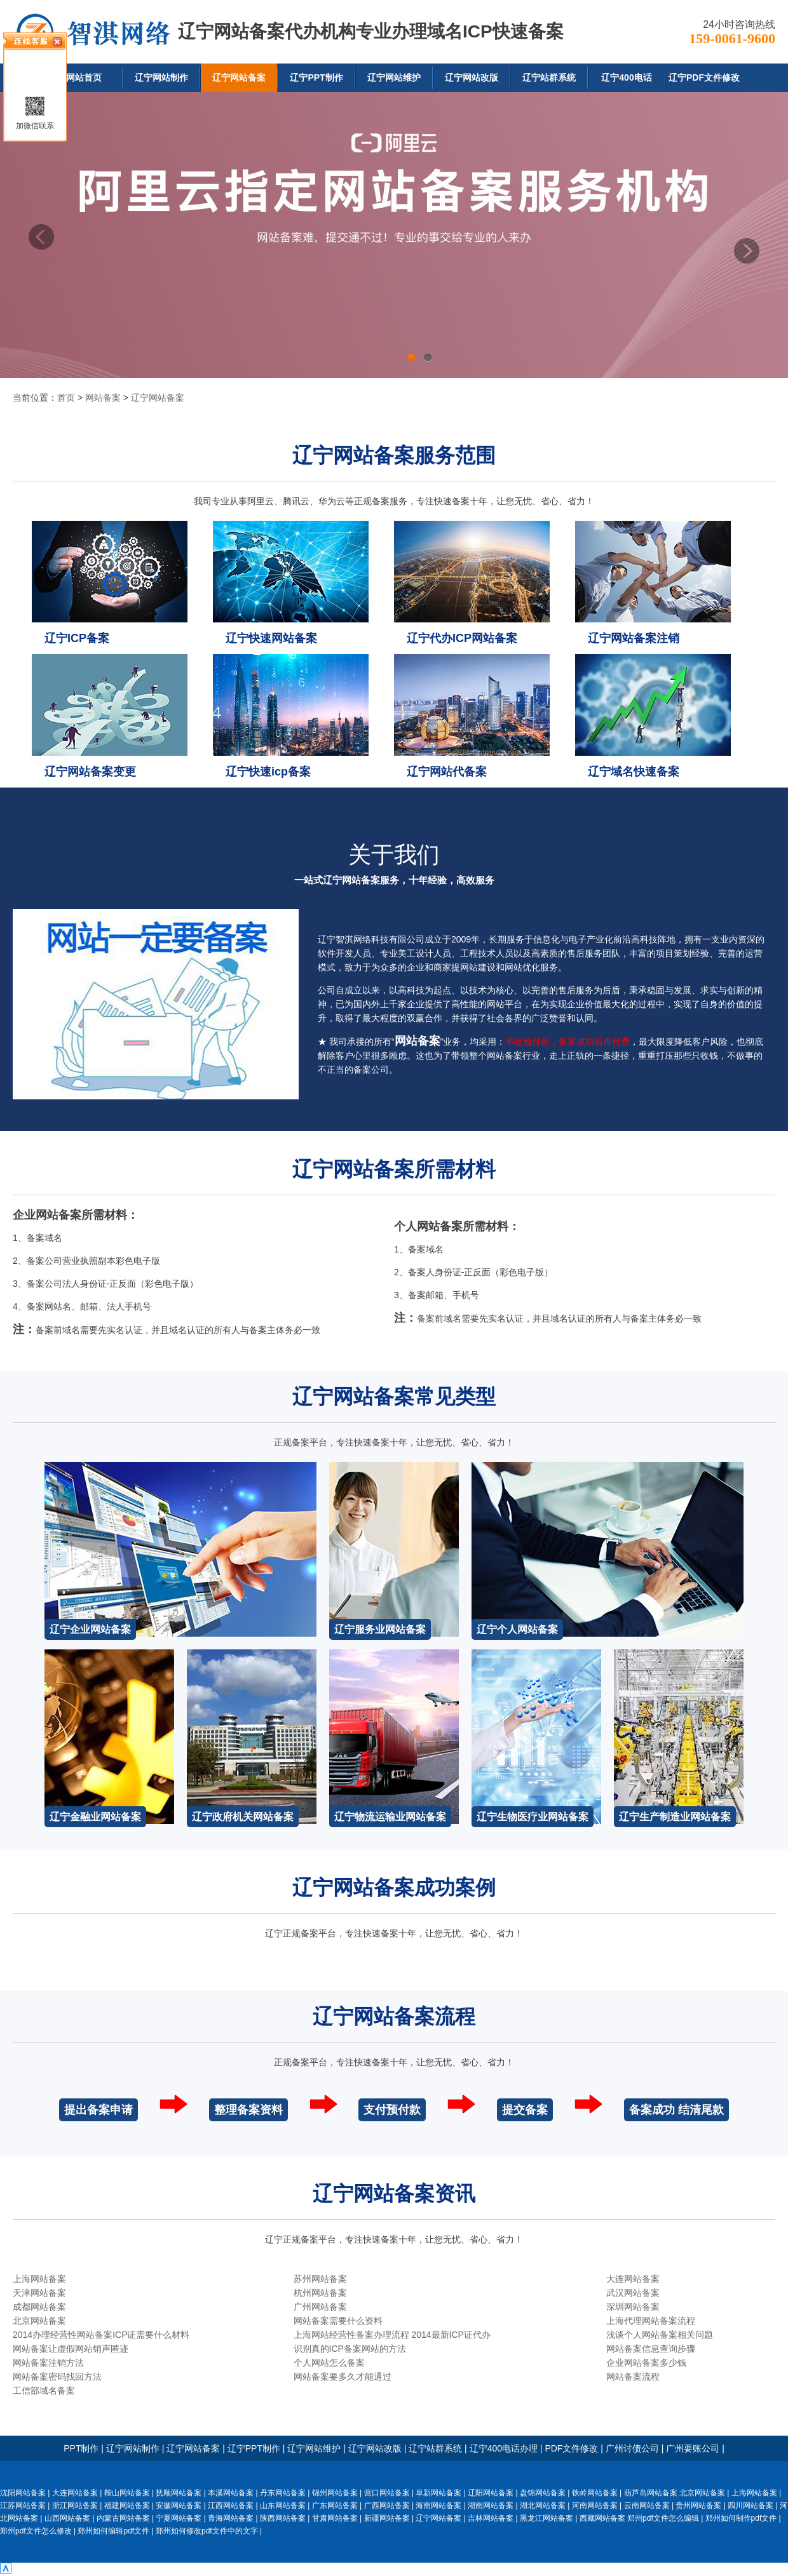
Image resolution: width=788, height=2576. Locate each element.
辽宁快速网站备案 (271, 638)
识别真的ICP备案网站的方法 (350, 2349)
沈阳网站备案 (23, 2492)
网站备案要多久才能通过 (342, 2376)
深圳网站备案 (633, 2307)
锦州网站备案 (335, 2492)
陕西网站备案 (283, 2518)
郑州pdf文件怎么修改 (36, 2530)
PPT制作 (81, 2448)
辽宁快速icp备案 (268, 771)
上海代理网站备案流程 (650, 2321)
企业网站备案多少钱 (646, 2363)
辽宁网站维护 (394, 77)
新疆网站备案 (387, 2518)
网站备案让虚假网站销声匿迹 (70, 2349)
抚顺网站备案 (178, 2492)
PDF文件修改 (571, 2448)
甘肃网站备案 (335, 2518)
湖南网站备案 (490, 2505)
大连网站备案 (633, 2279)
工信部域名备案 (44, 2390)
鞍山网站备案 (127, 2492)
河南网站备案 (595, 2505)
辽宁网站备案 (239, 77)
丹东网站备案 (283, 2492)
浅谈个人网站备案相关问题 (659, 2335)
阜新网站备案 (438, 2492)
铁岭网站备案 (595, 2492)
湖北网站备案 (543, 2505)
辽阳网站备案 (490, 2492)
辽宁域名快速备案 (633, 771)
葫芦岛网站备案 (650, 2492)
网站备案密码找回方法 (57, 2376)
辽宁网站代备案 (447, 771)
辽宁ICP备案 (76, 638)
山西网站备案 (67, 2518)
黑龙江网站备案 (546, 2518)
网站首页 (84, 77)
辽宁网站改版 (471, 77)
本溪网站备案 (231, 2492)
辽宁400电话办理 (504, 2448)
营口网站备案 (387, 2492)
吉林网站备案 (490, 2518)
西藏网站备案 (602, 2518)
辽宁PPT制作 (316, 77)
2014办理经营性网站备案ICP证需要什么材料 (101, 2335)
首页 (66, 397)
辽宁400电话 (626, 77)
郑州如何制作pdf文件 (741, 2518)
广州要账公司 (692, 2448)
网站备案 (103, 397)
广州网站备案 (320, 2307)
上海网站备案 (39, 2279)
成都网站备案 (39, 2307)
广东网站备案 (335, 2505)
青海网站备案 (231, 2518)
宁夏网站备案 (178, 2518)
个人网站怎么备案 (329, 2363)
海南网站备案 (438, 2505)
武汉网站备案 (633, 2293)
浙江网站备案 (75, 2505)
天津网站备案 (39, 2293)
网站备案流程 (633, 2376)
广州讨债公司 (632, 2448)
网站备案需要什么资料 (338, 2321)
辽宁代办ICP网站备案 (462, 638)
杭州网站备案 (320, 2293)
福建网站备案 (127, 2505)
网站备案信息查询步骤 (650, 2349)
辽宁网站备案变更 (90, 771)
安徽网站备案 (178, 2505)
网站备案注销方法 (48, 2363)
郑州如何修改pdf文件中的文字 (207, 2530)
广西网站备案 (387, 2505)
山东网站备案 (283, 2505)
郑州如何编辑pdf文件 (113, 2530)
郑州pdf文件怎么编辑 (663, 2518)
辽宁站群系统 (549, 77)
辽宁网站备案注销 (633, 638)
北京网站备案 (39, 2321)
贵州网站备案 (698, 2505)
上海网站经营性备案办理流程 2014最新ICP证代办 (392, 2335)
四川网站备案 (750, 2505)
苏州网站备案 (320, 2279)
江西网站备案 (231, 2505)
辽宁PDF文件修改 (704, 77)
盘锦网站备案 (543, 2492)
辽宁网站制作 (161, 77)
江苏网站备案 (23, 2505)
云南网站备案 (647, 2505)
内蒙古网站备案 (123, 2518)
